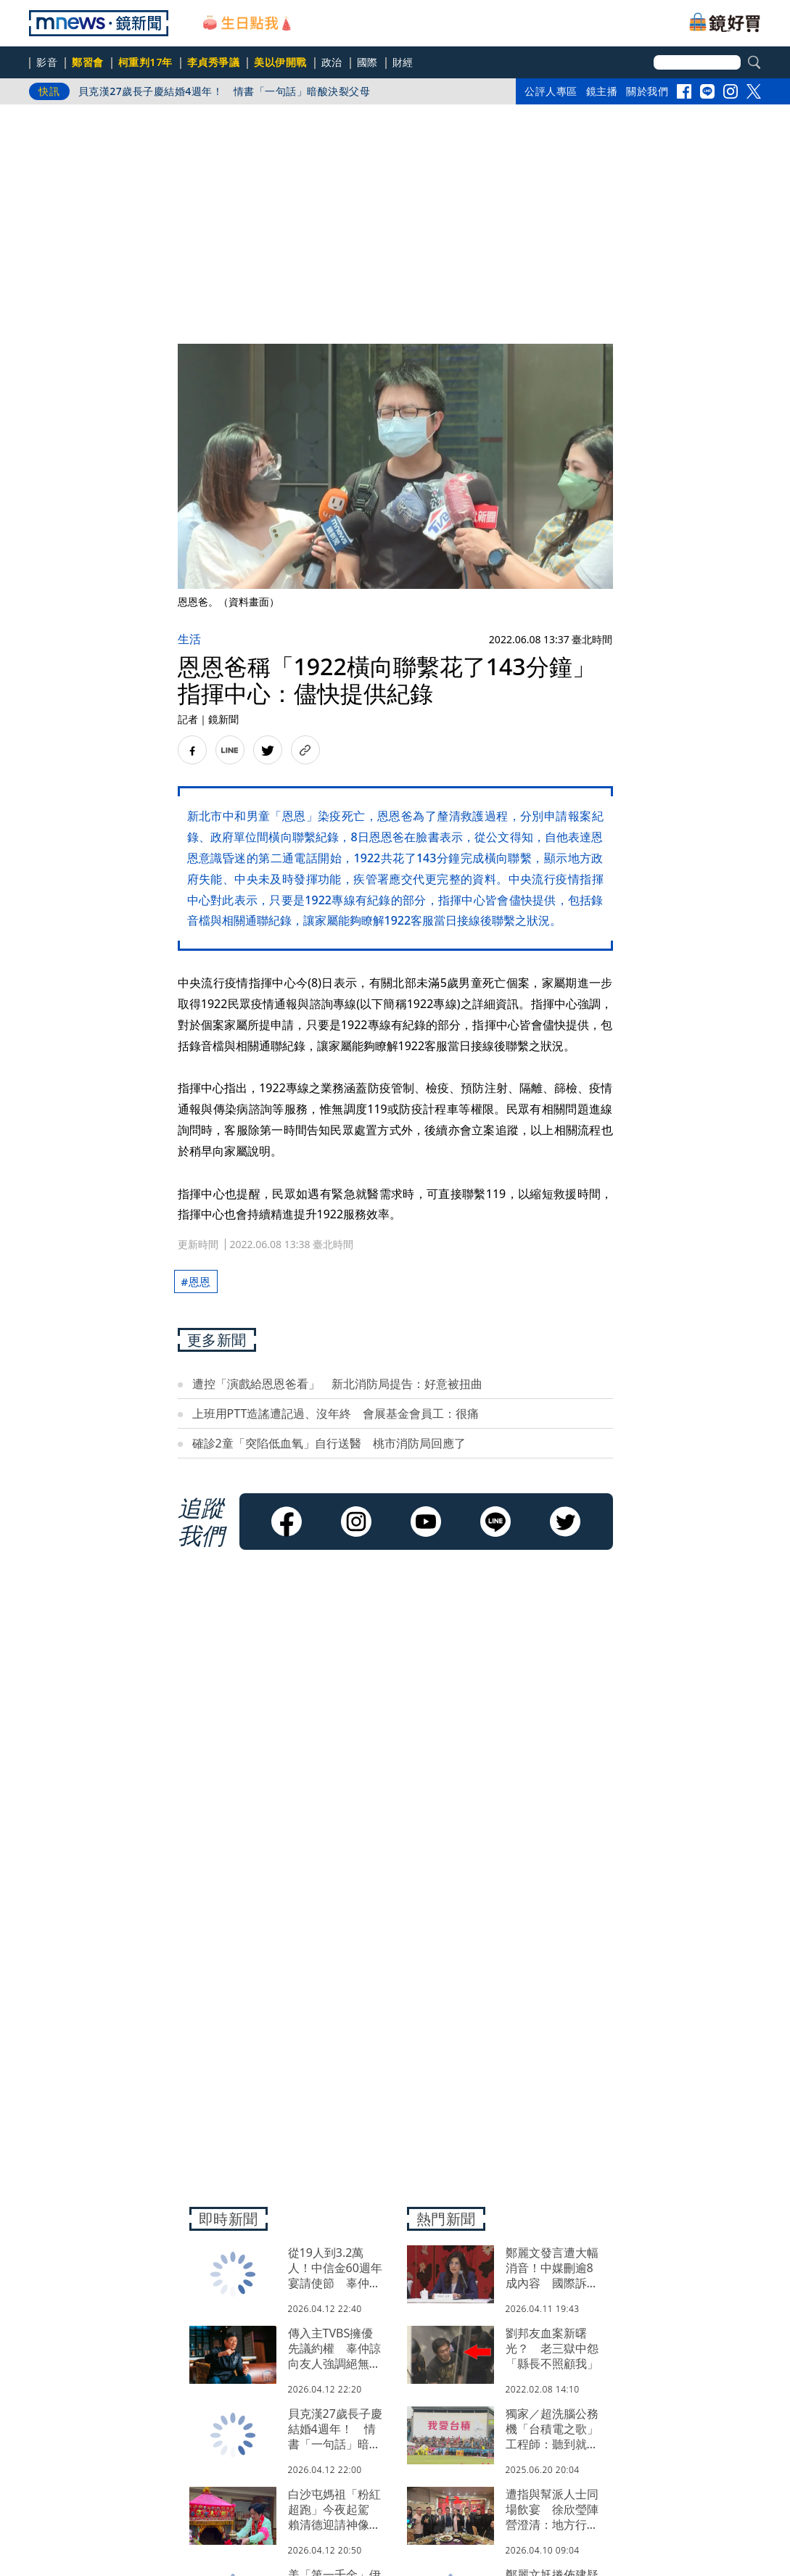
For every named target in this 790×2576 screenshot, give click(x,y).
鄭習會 (88, 62)
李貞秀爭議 (213, 62)
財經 (402, 62)
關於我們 (647, 91)
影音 (46, 62)
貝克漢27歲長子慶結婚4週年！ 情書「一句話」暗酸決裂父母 (224, 91)
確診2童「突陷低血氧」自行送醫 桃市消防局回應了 (329, 1443)
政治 (331, 62)
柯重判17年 (145, 62)
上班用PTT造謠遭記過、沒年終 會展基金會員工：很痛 (336, 1413)
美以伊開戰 (280, 62)
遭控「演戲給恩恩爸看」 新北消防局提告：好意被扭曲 (337, 1384)
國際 (367, 62)
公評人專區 (550, 91)
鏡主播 (602, 91)
